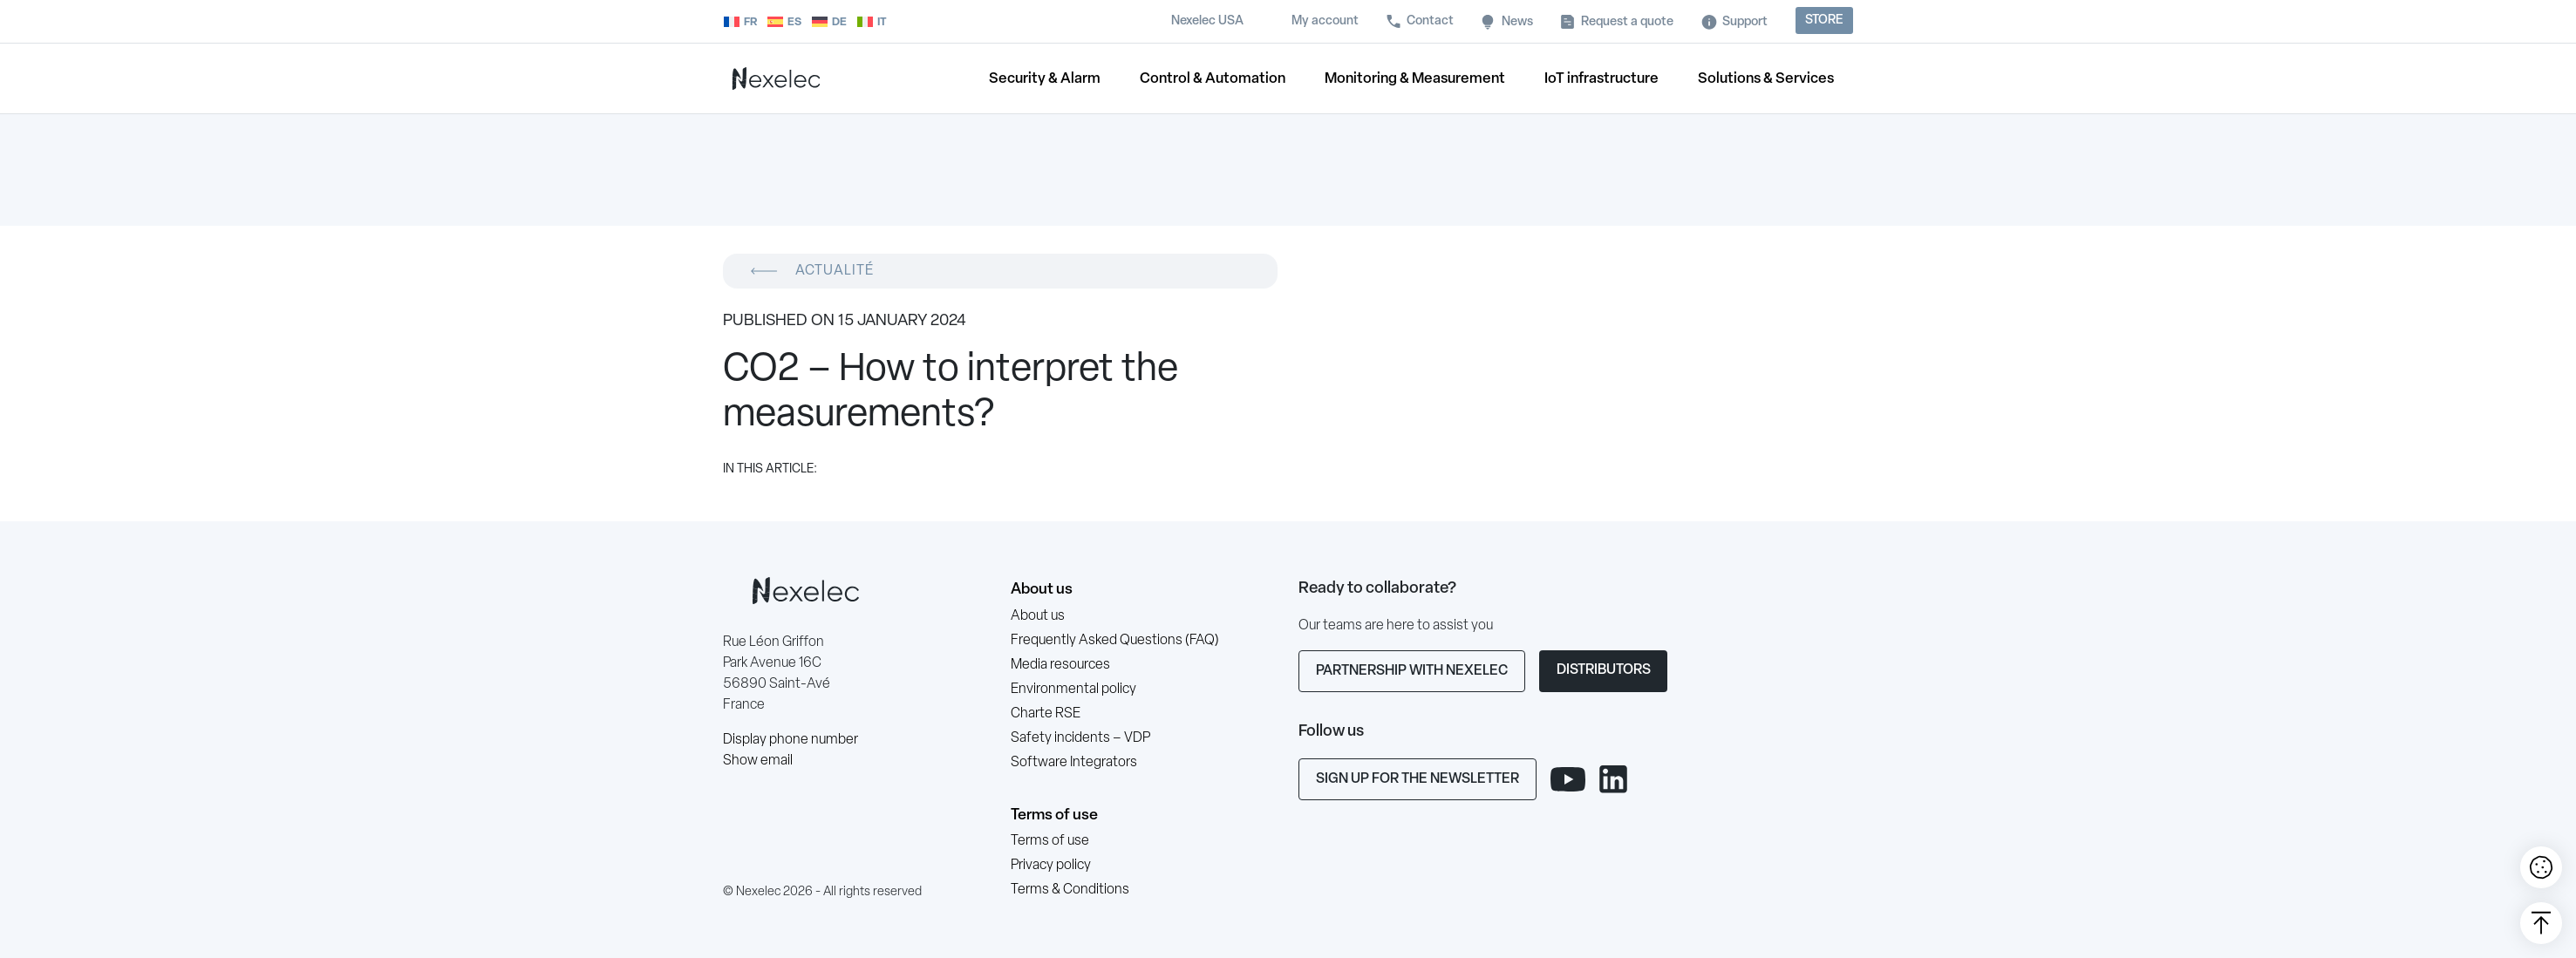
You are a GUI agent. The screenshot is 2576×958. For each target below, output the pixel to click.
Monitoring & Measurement (1415, 78)
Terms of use (1054, 815)
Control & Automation (1212, 78)
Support (1745, 22)
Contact (1430, 21)
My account (1325, 21)
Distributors (1604, 670)
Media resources (1060, 665)
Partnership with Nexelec (1412, 671)
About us (1042, 589)
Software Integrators (1074, 763)
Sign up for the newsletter (1417, 779)
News (1517, 22)
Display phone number (790, 740)
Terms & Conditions (1070, 890)
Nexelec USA (1207, 21)
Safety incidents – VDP (1080, 738)
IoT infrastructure (1601, 78)
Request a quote (1627, 22)
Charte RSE (1045, 714)
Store (1824, 20)
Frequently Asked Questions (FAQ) (1115, 641)
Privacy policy (1051, 866)
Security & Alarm (1045, 78)
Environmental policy (1073, 689)
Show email (758, 761)
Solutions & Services (1766, 78)
